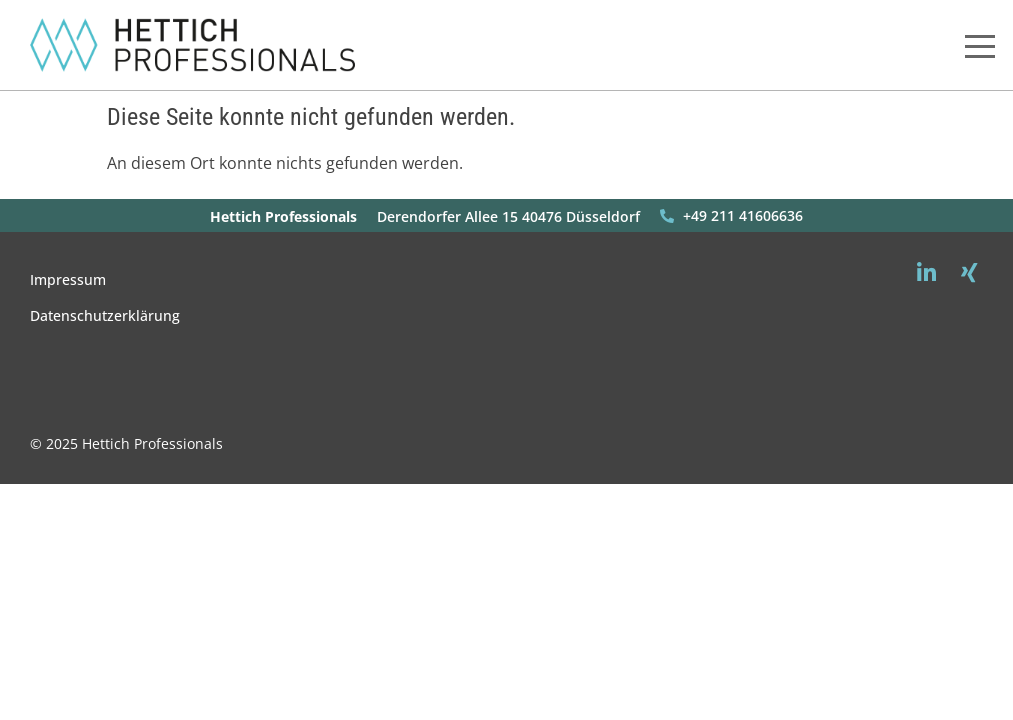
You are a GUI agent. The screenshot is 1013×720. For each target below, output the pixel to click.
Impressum (68, 279)
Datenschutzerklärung (105, 315)
